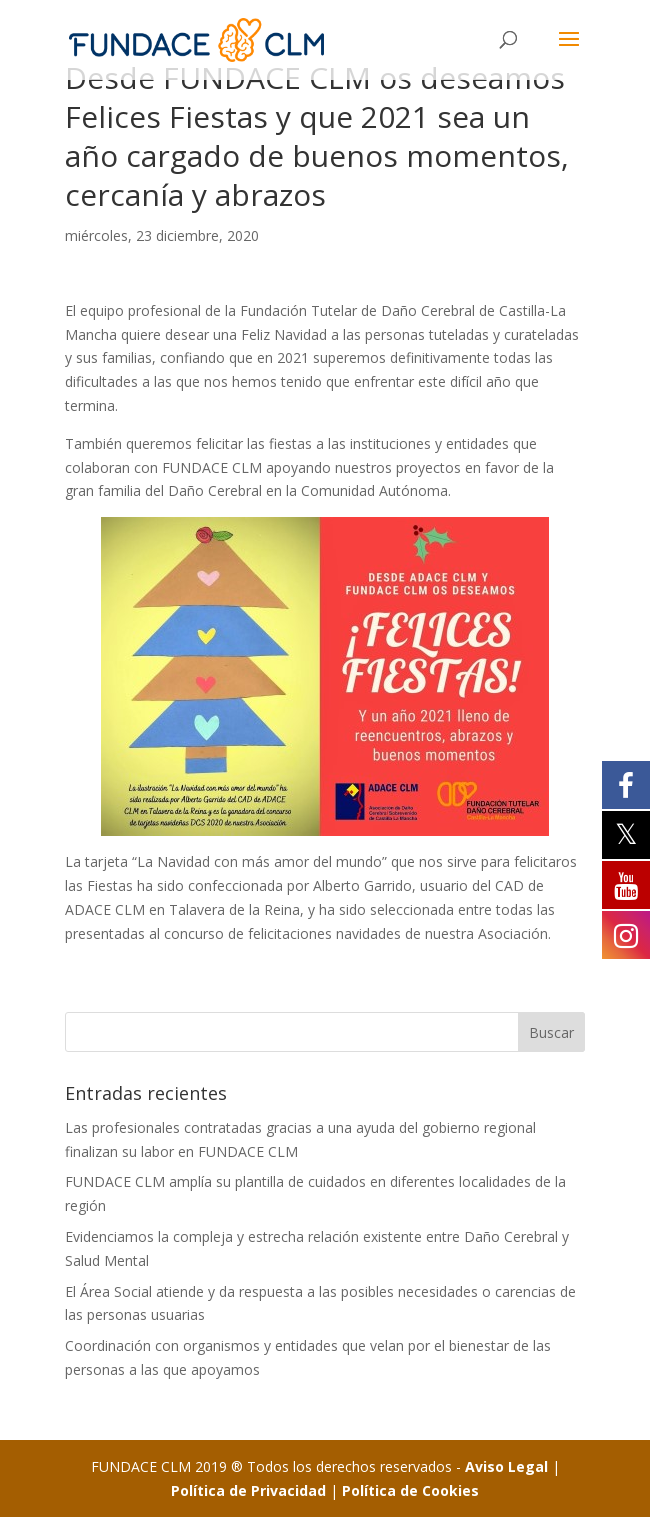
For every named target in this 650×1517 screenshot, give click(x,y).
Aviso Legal (506, 1466)
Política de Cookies (410, 1490)
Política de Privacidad (248, 1490)
